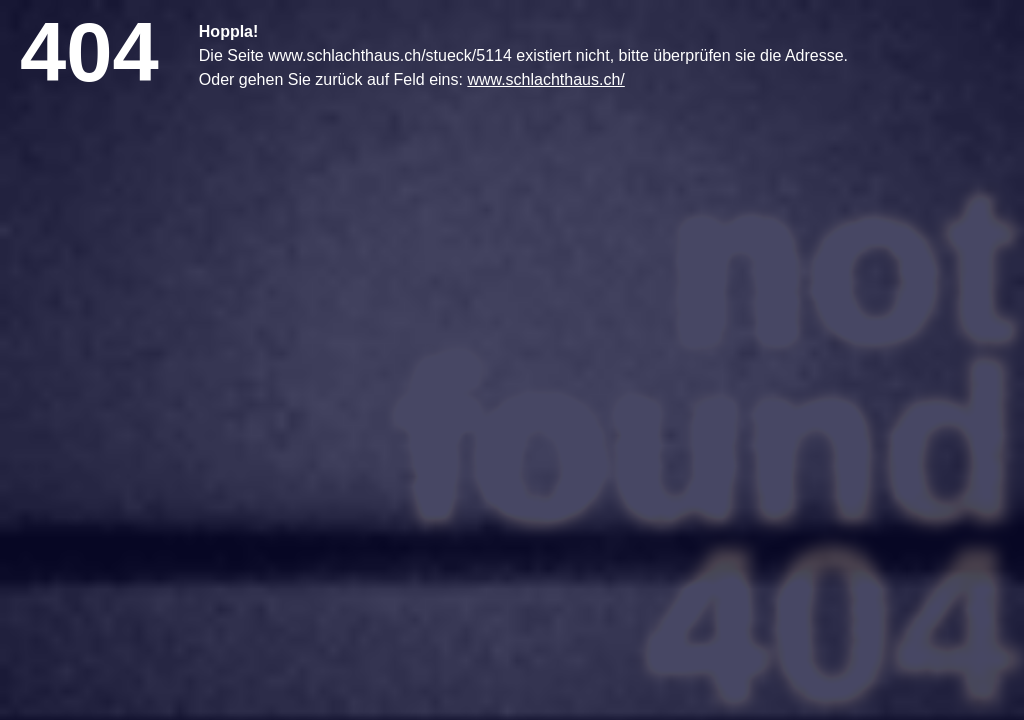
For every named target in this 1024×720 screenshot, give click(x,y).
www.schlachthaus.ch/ (545, 79)
